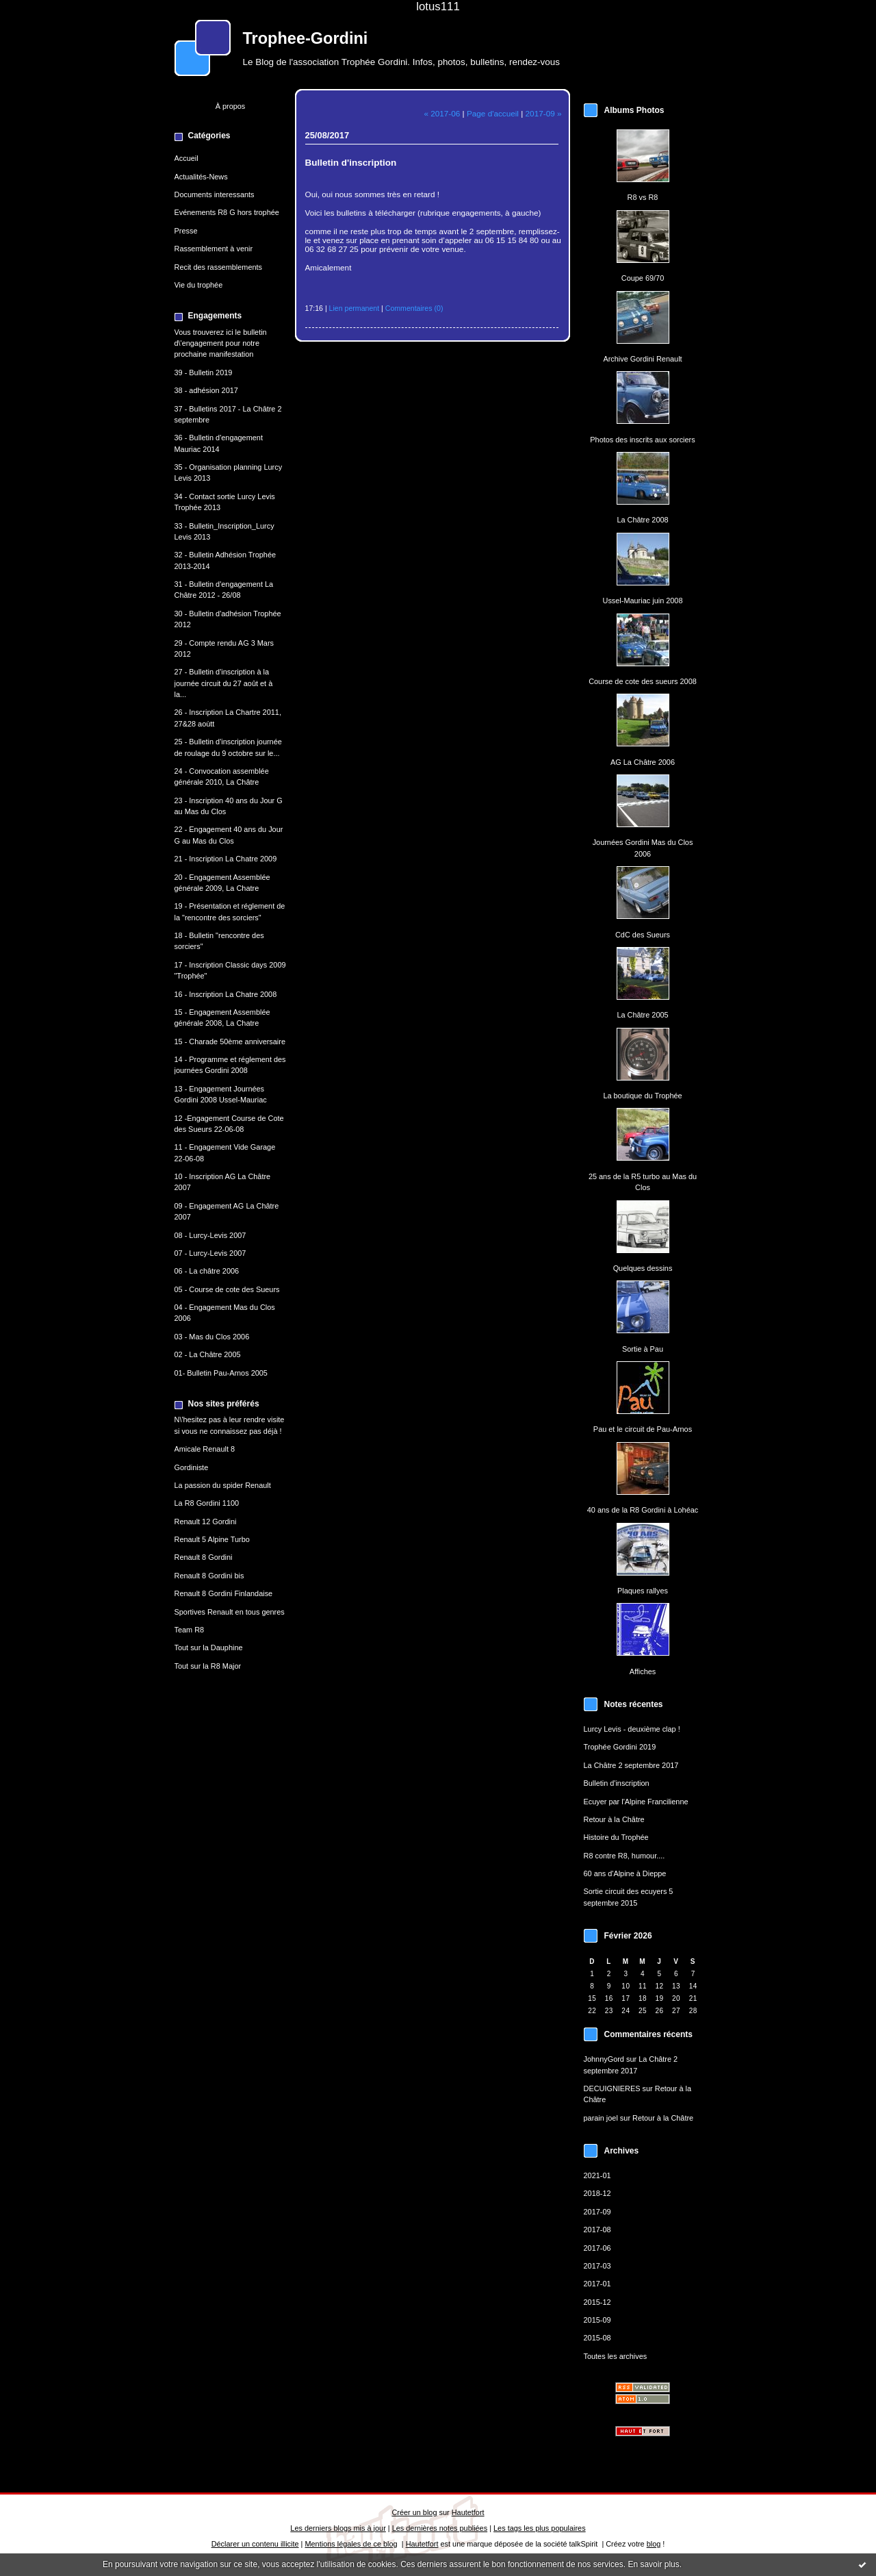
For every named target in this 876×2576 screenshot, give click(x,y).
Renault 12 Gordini (206, 1521)
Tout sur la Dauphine (209, 1647)
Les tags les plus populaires (539, 2528)
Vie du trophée (199, 285)
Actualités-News (201, 177)
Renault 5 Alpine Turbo (212, 1539)
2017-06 (597, 2248)
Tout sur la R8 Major (208, 1666)
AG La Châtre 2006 (642, 762)
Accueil (186, 158)
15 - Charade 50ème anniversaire (230, 1041)
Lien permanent (354, 308)
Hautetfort (468, 2512)
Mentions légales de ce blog (351, 2544)
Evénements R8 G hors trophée (227, 212)
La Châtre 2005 (642, 1015)
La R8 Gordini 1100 (207, 1503)
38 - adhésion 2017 (206, 390)
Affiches (643, 1671)
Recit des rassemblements (219, 267)
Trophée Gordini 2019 (620, 1747)
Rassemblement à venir (214, 248)
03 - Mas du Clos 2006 (212, 1337)
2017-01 (597, 2284)
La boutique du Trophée (642, 1095)
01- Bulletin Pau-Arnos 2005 (221, 1373)
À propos (231, 106)
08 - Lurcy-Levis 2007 (210, 1235)
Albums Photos (634, 110)
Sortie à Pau (642, 1349)
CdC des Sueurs (642, 935)
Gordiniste (192, 1467)
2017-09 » (544, 113)
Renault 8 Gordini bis (209, 1575)
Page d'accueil (493, 113)
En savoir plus (653, 2564)
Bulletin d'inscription (616, 1783)
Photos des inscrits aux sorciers (642, 439)
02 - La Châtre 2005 (208, 1354)
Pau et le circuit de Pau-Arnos (642, 1429)
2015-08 (597, 2338)
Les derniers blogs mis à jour (337, 2528)
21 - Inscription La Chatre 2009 (226, 859)
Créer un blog (414, 2512)
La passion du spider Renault (223, 1485)
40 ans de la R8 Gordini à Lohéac (643, 1510)
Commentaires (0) (414, 308)
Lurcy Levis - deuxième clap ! (632, 1729)
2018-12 (597, 2193)
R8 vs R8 (643, 197)
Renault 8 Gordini (204, 1557)
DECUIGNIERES (612, 2088)
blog (654, 2544)
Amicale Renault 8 (205, 1449)
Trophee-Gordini (305, 38)
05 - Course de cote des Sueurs (227, 1289)
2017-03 (597, 2266)
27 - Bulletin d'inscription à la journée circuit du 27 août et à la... (224, 683)
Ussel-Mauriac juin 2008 (643, 600)
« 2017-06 (442, 113)
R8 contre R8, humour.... (624, 1856)
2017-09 (597, 2212)
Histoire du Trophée (616, 1837)
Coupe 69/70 (642, 278)
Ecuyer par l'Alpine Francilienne (636, 1801)
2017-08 (597, 2229)
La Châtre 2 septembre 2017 (631, 1765)
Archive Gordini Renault (642, 359)
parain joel (601, 2118)
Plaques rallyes (642, 1591)
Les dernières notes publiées (439, 2528)
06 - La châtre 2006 (207, 1271)
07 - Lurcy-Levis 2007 (210, 1253)
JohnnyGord (604, 2059)
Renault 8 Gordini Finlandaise (224, 1593)
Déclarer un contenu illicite (255, 2544)
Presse (186, 231)
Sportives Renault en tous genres (230, 1612)
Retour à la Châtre (614, 1819)
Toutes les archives (615, 2356)
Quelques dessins (643, 1268)
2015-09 (597, 2320)
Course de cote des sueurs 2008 (643, 681)
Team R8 (190, 1630)
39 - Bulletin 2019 (204, 372)
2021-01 (597, 2175)
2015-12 (597, 2302)
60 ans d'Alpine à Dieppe (625, 1873)
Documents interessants (215, 194)
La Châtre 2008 (642, 520)
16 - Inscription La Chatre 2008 (226, 994)
